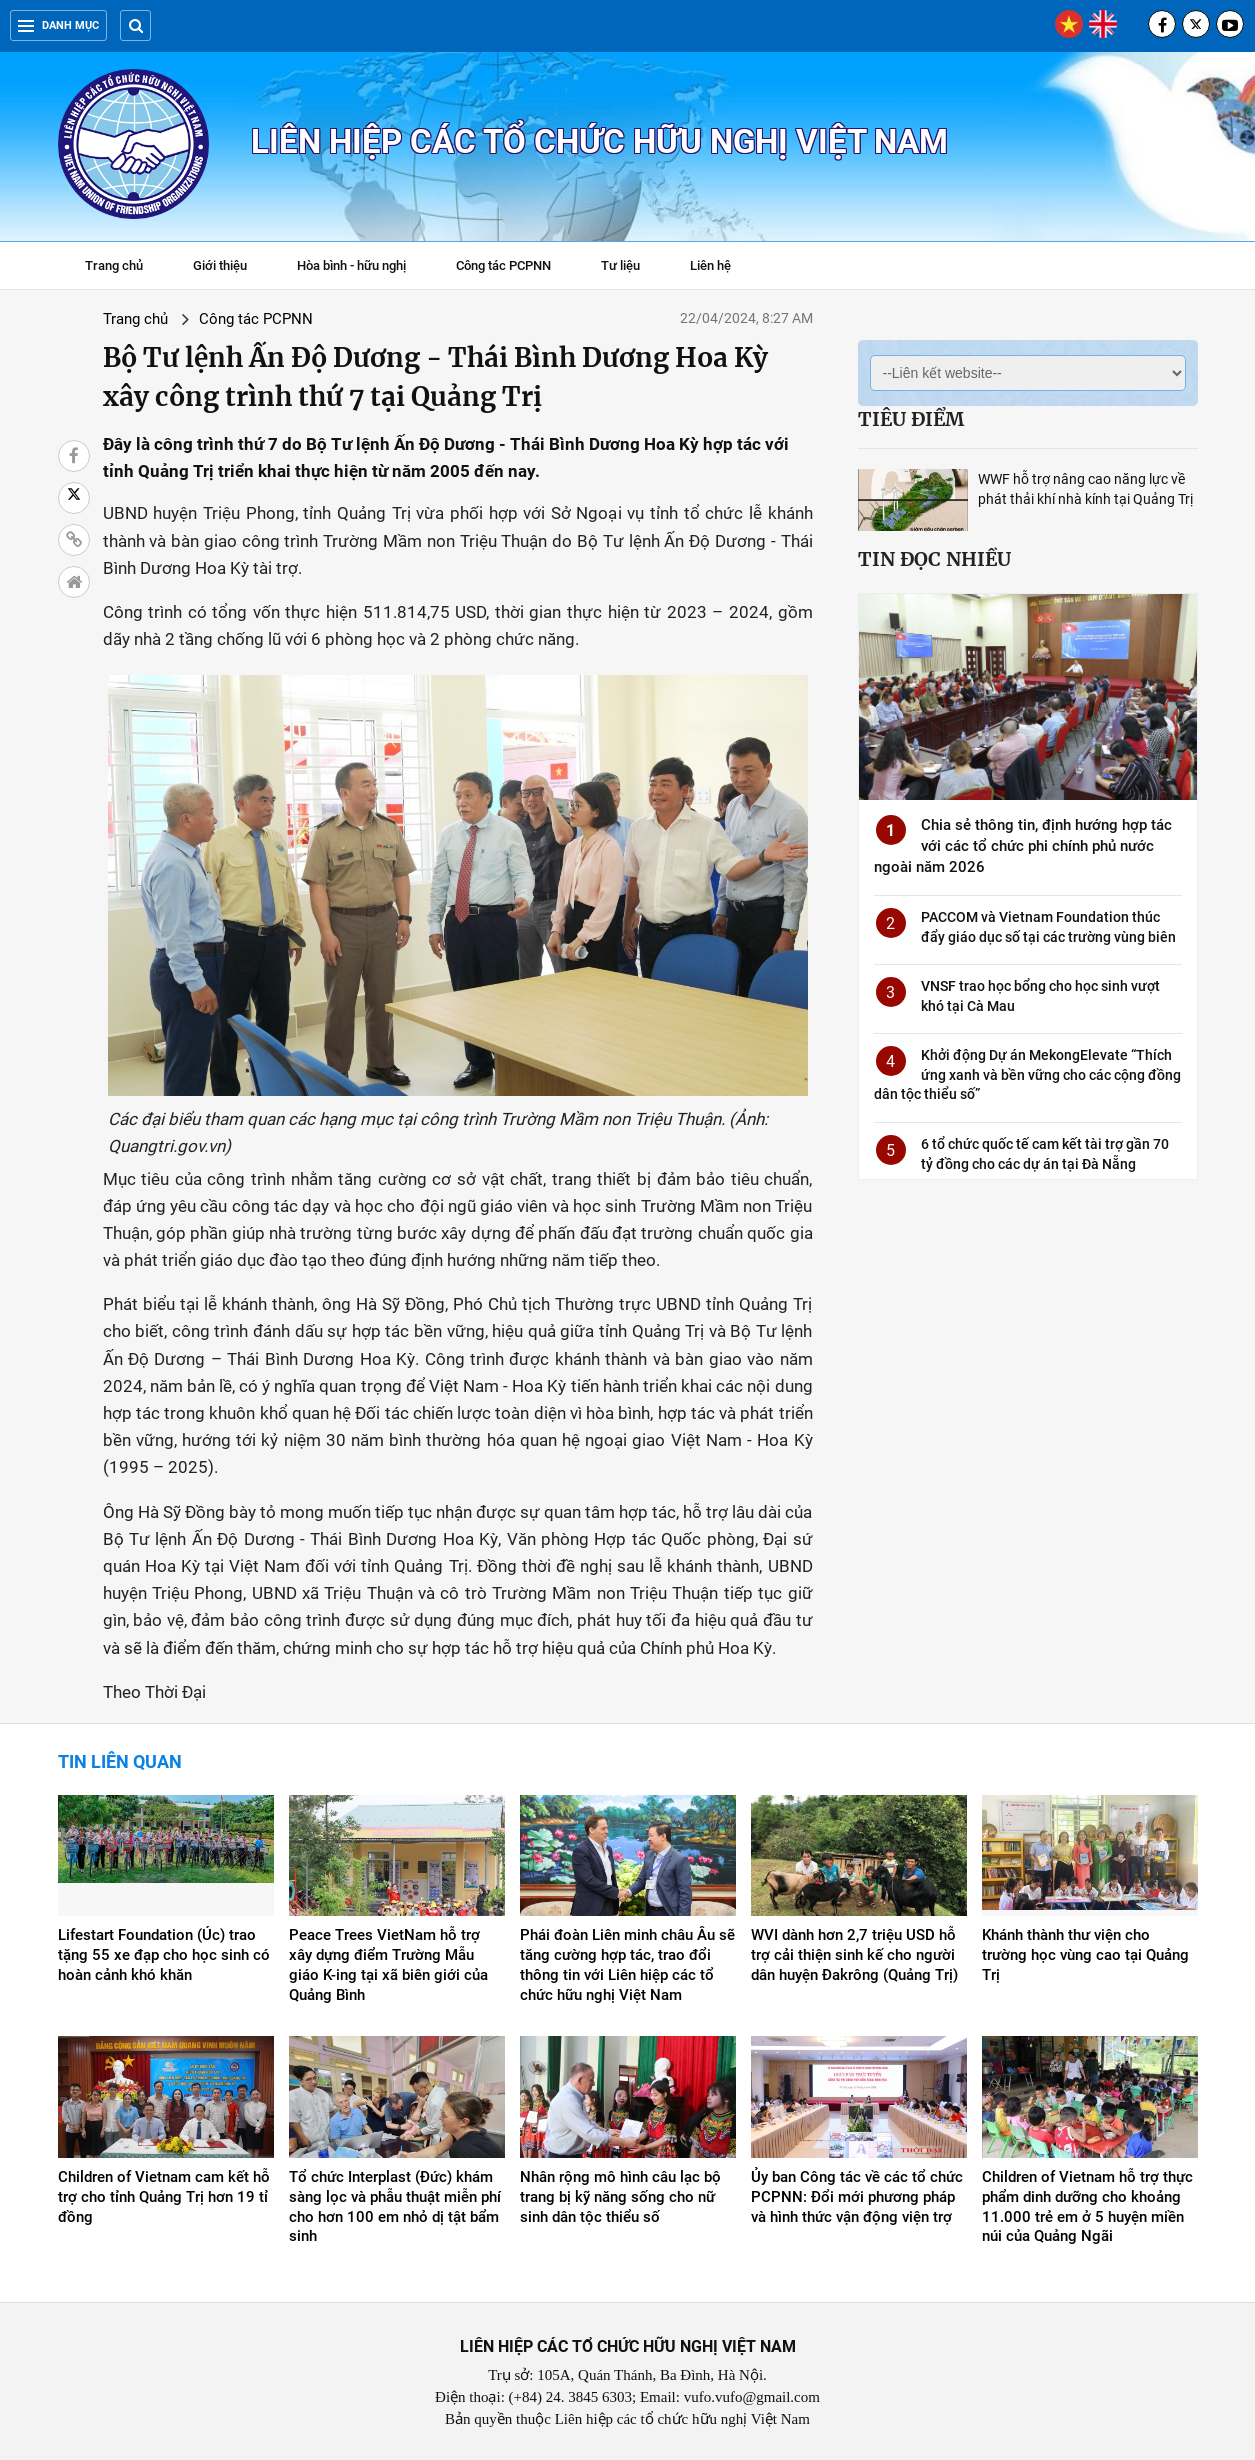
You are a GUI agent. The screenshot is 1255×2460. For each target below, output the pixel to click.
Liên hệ (710, 265)
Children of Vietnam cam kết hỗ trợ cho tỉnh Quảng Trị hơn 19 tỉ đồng (164, 2197)
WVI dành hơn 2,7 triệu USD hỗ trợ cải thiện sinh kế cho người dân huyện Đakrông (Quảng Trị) (854, 1955)
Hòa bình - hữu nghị (351, 265)
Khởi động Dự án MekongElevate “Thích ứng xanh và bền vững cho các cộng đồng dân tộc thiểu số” (1027, 1074)
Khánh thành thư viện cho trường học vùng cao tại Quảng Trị (1085, 1955)
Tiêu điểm (911, 419)
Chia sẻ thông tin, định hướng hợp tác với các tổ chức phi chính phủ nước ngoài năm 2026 (1023, 846)
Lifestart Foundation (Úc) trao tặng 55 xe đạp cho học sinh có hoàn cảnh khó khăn (164, 1955)
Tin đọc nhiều (934, 559)
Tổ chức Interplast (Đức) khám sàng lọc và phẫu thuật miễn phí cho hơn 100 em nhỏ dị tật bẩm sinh (395, 2207)
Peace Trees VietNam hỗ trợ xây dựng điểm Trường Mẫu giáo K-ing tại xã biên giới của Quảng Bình (388, 1965)
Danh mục (58, 25)
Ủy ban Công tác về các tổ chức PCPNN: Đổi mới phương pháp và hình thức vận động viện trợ (857, 2197)
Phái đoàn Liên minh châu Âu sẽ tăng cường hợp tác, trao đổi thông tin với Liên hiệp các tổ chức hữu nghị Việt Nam (627, 1965)
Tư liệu (630, 268)
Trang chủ (114, 265)
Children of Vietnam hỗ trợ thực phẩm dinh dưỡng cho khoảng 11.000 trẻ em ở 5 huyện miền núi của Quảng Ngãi (1087, 2207)
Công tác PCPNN (503, 265)
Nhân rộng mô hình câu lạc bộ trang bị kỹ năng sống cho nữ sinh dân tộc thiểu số (620, 2197)
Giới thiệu (220, 265)
